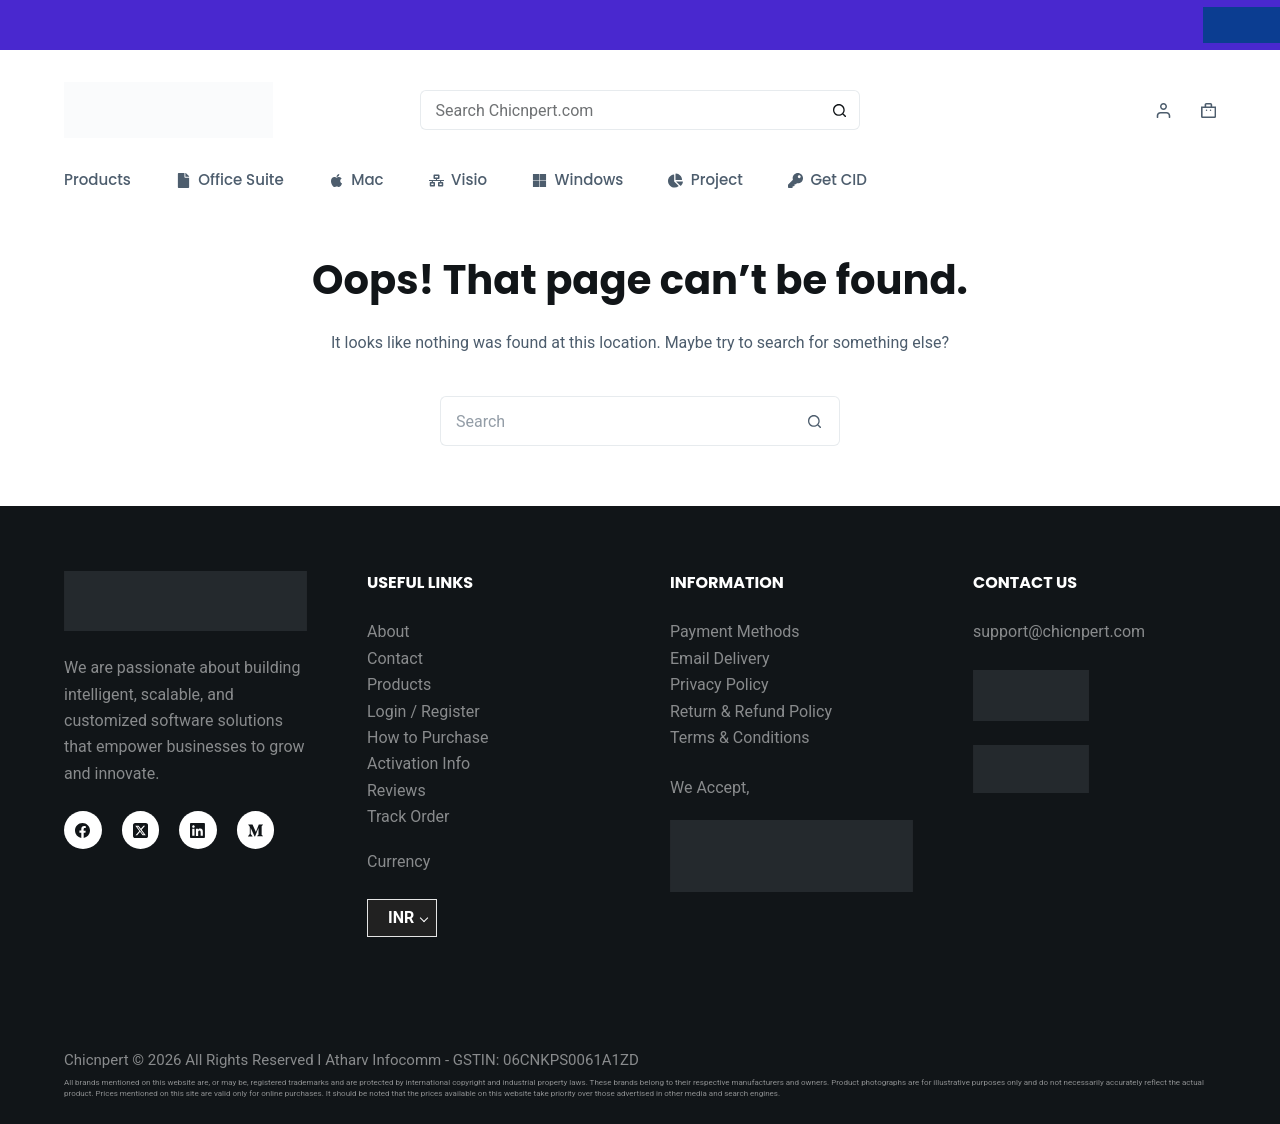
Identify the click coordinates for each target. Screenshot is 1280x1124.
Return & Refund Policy (751, 711)
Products (97, 180)
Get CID (827, 180)
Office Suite (230, 180)
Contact (395, 658)
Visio (458, 180)
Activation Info (418, 763)
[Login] (1163, 110)
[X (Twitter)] (141, 830)
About (388, 631)
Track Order (408, 816)
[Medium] (256, 830)
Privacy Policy (719, 684)
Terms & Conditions (740, 737)
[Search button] (840, 110)
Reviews (396, 790)
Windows (577, 180)
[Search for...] (620, 110)
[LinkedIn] (198, 830)
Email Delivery (720, 658)
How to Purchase (428, 737)
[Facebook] (83, 830)
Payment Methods (735, 631)
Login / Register (423, 711)
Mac (356, 180)
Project (705, 180)
